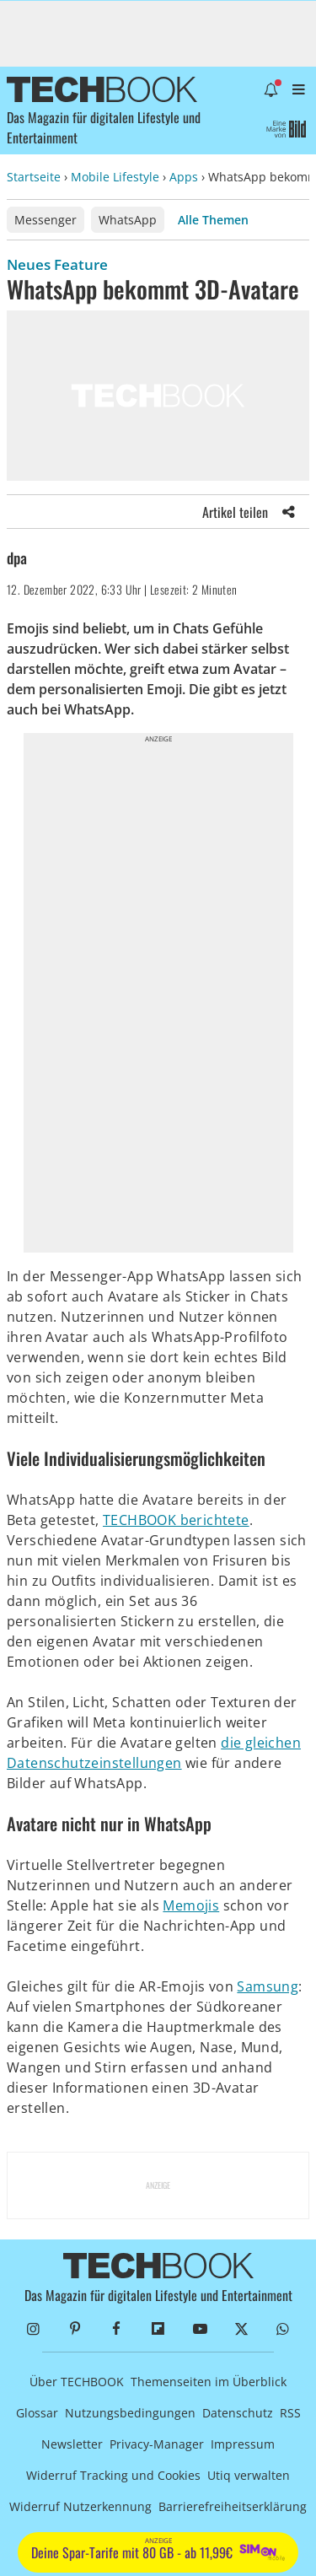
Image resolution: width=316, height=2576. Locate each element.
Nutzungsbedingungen (130, 2413)
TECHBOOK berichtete (176, 1520)
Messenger (45, 220)
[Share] (288, 511)
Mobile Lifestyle (115, 177)
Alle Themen (213, 220)
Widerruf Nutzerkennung (80, 2506)
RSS (290, 2413)
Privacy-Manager (157, 2444)
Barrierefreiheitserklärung (232, 2506)
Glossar (37, 2413)
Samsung (267, 1986)
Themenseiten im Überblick (209, 2382)
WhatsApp (128, 220)
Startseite (34, 177)
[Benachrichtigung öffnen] (270, 89)
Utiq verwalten (248, 2475)
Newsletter (72, 2444)
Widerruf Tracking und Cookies (113, 2475)
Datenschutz (237, 2413)
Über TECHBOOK (76, 2382)
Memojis (191, 1905)
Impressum (243, 2444)
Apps (183, 177)
